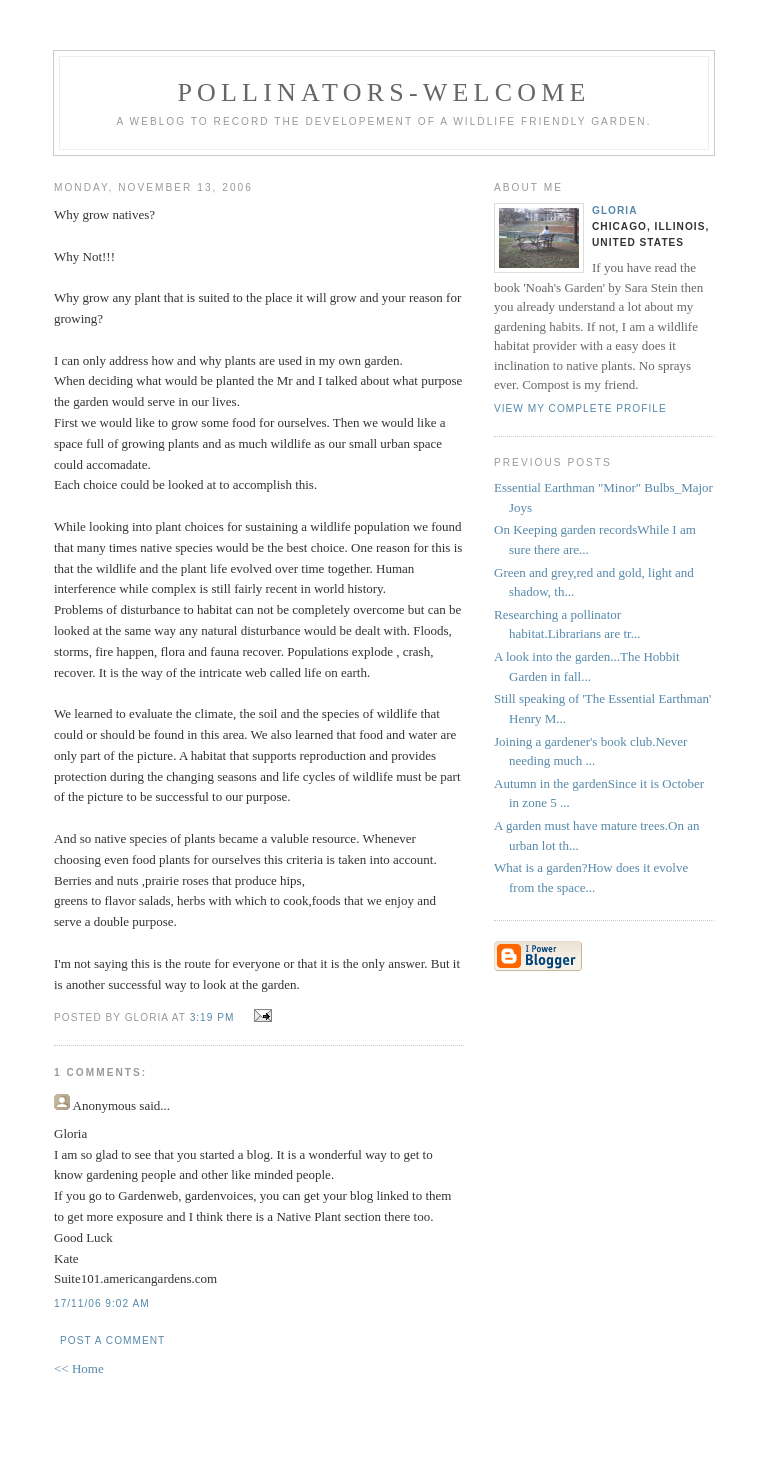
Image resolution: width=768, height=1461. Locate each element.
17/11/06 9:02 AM (102, 1303)
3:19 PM (212, 1017)
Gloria (614, 210)
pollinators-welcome (383, 92)
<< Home (79, 1368)
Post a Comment (112, 1340)
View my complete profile (580, 408)
